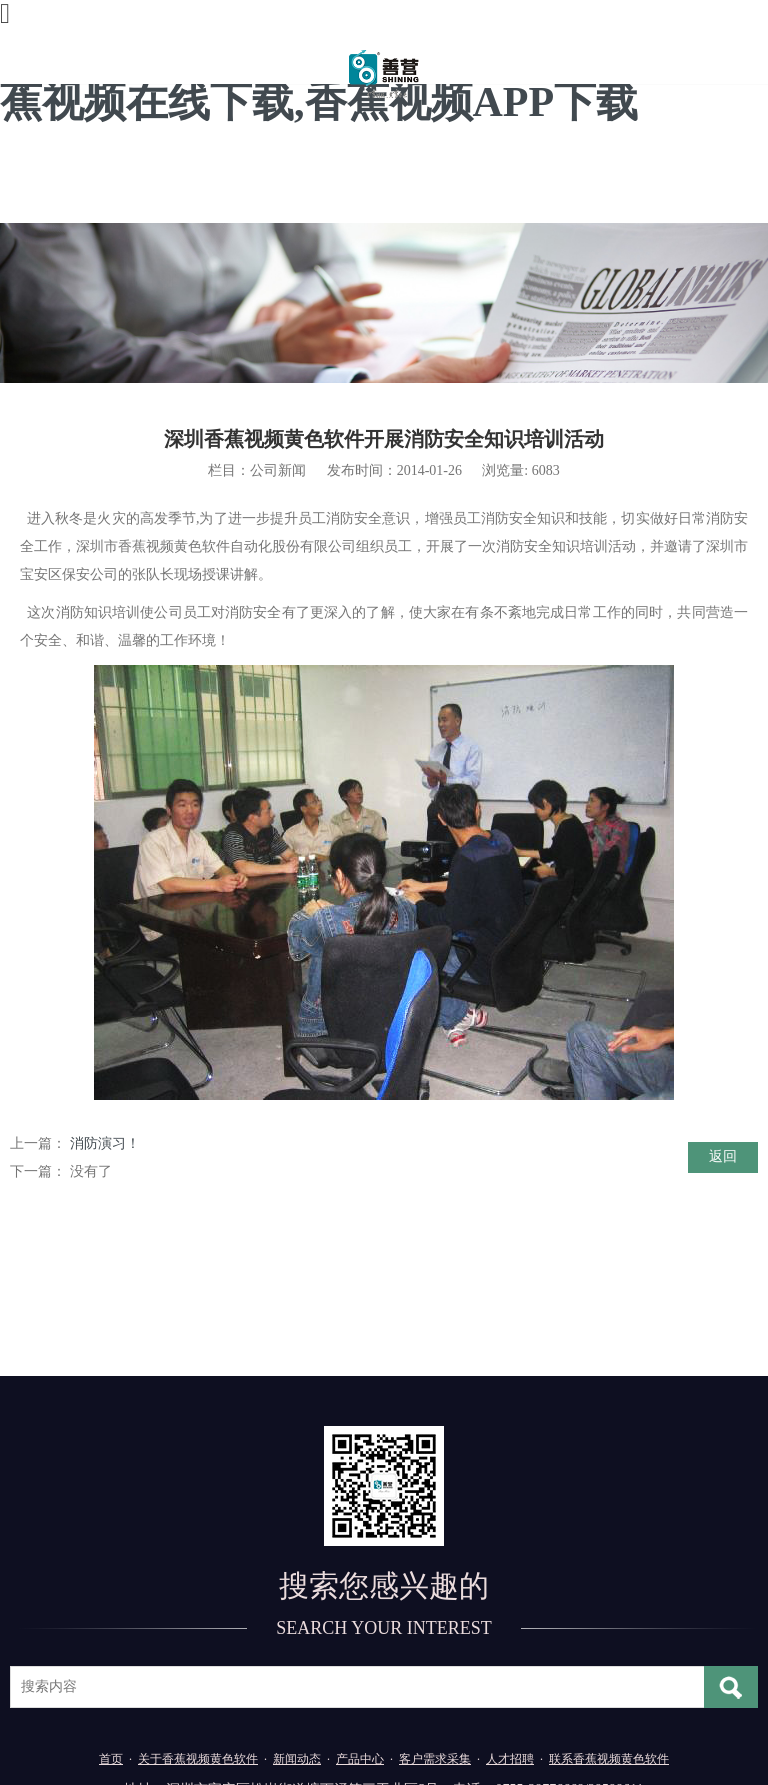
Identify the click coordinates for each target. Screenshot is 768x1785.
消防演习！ (105, 1143)
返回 (723, 1156)
